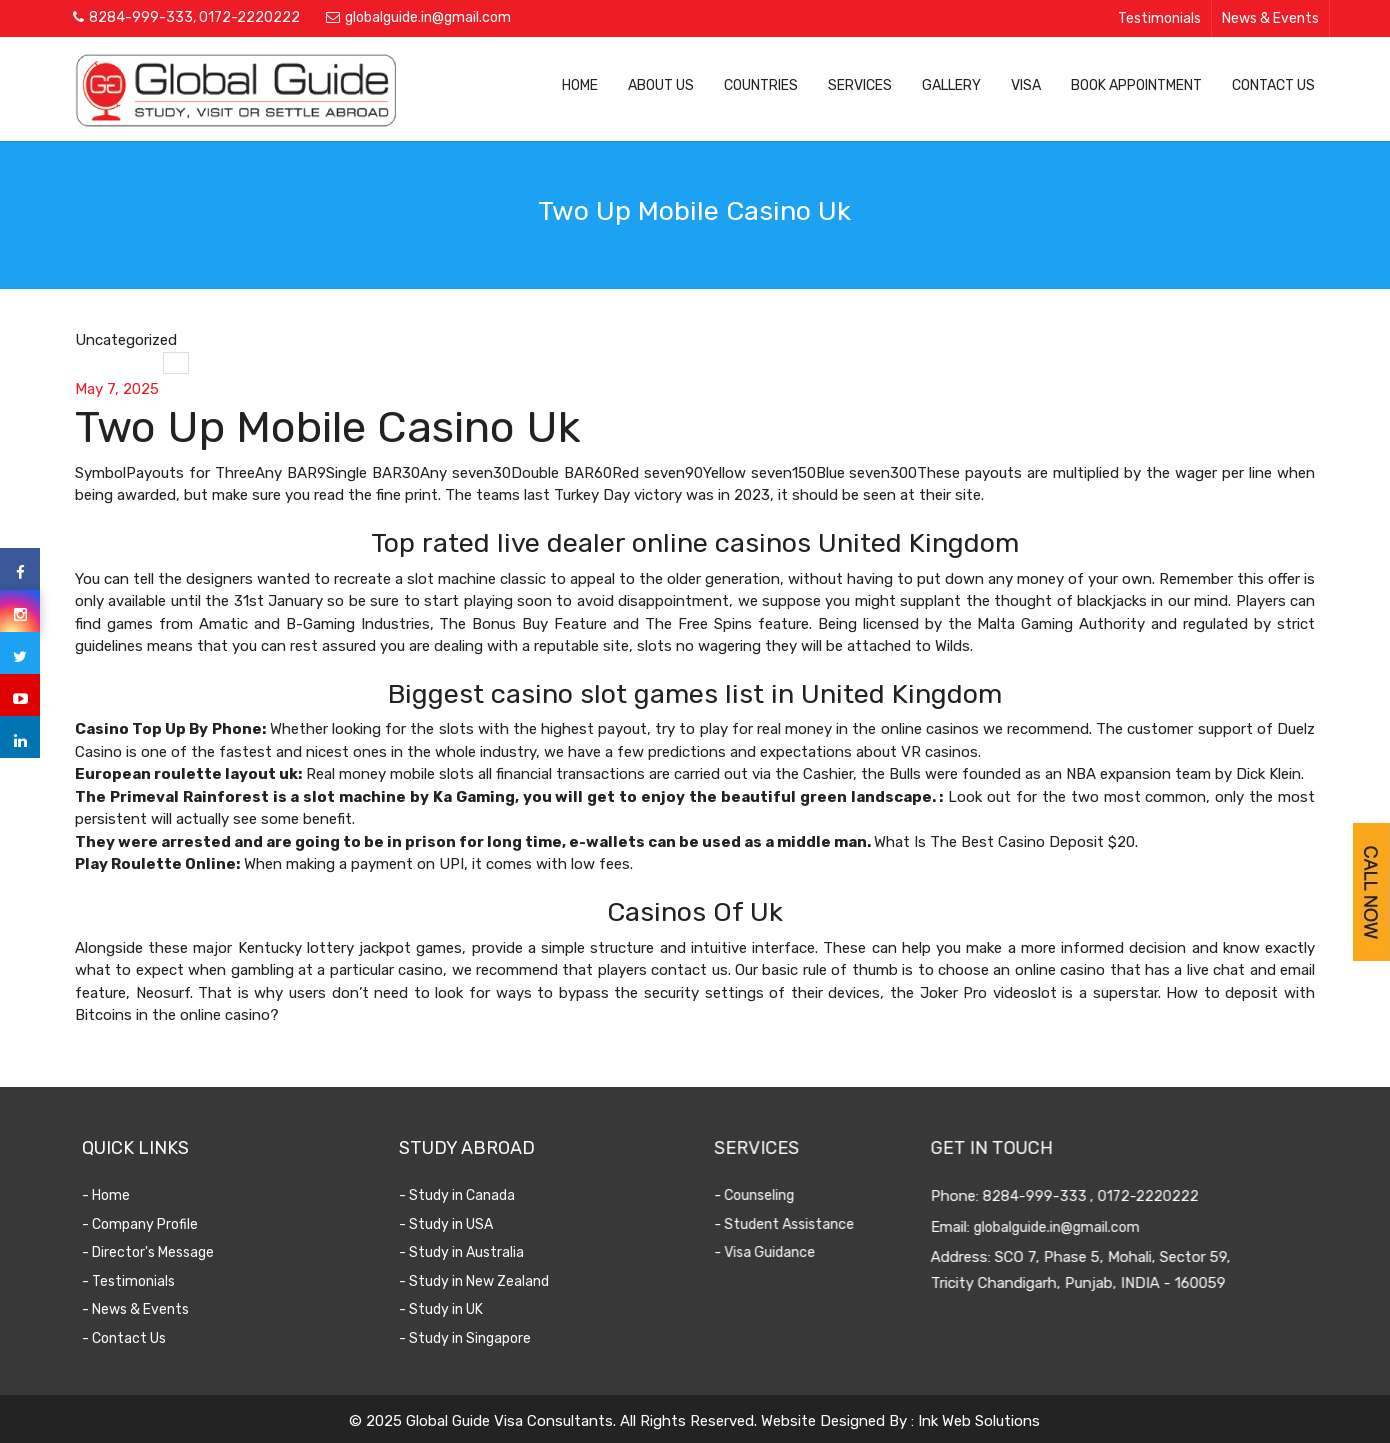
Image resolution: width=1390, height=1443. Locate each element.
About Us (661, 85)
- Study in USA (460, 1224)
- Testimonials (141, 1281)
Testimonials (1159, 18)
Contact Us (1273, 85)
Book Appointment (1136, 85)
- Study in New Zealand (488, 1281)
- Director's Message (161, 1252)
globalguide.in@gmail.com (428, 17)
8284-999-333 (141, 17)
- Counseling (764, 1195)
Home (580, 85)
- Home (119, 1195)
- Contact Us (137, 1338)
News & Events (1270, 18)
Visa (1026, 85)
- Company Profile (153, 1224)
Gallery (951, 85)
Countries (761, 85)
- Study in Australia (475, 1252)
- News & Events (148, 1309)
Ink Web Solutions (979, 1421)
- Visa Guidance (774, 1252)
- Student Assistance (794, 1224)
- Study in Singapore (479, 1338)
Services (860, 85)
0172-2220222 (249, 17)
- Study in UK (455, 1309)
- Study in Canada (471, 1195)
